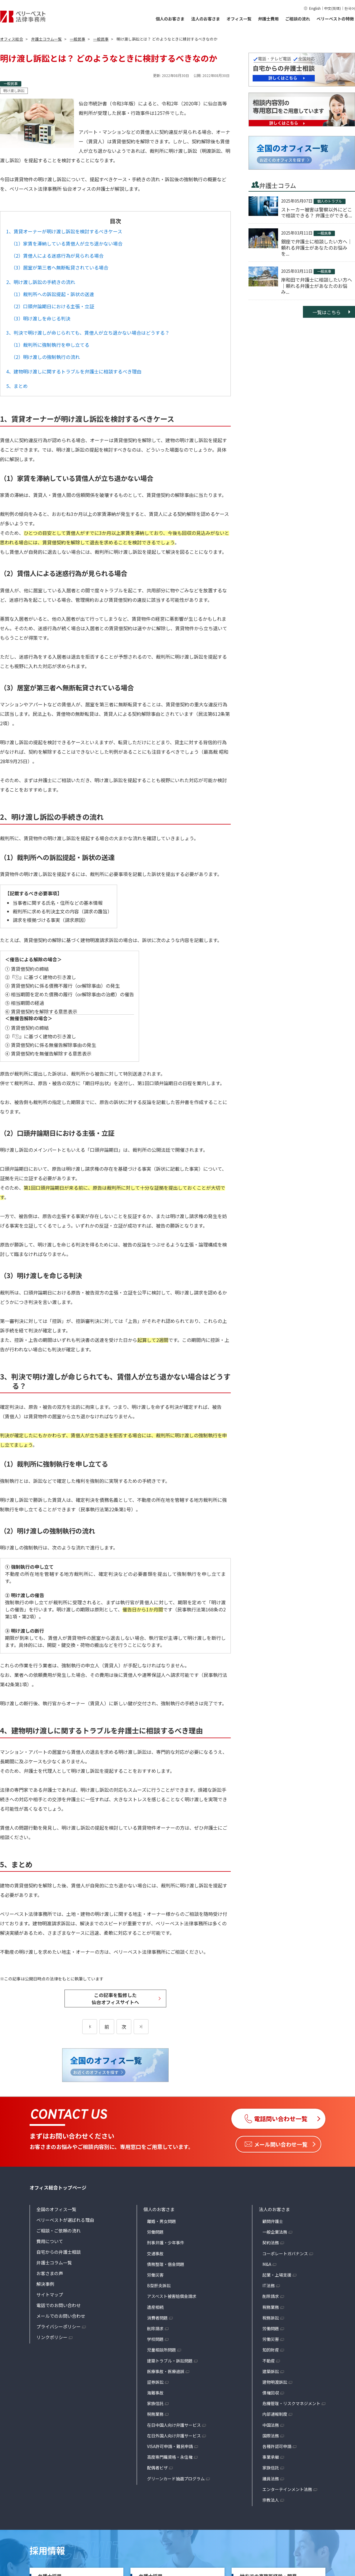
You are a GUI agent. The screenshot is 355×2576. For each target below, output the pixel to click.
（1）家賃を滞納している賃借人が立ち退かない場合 (66, 243)
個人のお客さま (170, 19)
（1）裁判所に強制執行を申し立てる (50, 344)
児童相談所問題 (161, 2350)
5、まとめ (17, 385)
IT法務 (268, 2285)
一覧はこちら (326, 312)
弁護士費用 (268, 19)
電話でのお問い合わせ (58, 2305)
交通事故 (155, 2253)
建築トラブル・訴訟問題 (170, 2361)
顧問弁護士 (272, 2221)
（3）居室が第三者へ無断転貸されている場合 (59, 267)
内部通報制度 (274, 2414)
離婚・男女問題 (161, 2221)
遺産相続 (155, 2307)
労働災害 (155, 2275)
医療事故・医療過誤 (165, 2371)
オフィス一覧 (239, 19)
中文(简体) (332, 8)
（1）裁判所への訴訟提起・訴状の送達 (52, 294)
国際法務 (270, 2436)
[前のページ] (90, 2027)
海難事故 (155, 2393)
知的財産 (270, 2350)
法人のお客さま (205, 19)
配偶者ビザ (157, 2468)
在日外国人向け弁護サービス (174, 2436)
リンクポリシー (51, 2337)
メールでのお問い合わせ (60, 2316)
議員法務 (270, 2479)
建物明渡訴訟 (274, 2382)
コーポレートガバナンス (285, 2253)
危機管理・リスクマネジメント (291, 2403)
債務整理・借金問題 (165, 2264)
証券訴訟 (155, 2382)
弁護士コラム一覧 (54, 2262)
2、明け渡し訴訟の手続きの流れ (40, 281)
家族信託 (155, 2403)
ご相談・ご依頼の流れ (58, 2230)
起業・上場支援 (276, 2275)
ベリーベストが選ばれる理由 (65, 2220)
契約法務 (270, 2242)
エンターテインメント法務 (287, 2489)
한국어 (349, 8)
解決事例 (45, 2284)
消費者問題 (157, 2318)
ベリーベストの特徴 (335, 19)
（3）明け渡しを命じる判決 (40, 318)
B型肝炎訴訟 (159, 2285)
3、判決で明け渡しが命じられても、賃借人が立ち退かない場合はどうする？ (88, 332)
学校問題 (155, 2339)
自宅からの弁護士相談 (58, 2252)
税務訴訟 (270, 2318)
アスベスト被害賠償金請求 (171, 2296)
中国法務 (270, 2425)
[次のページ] (141, 2027)
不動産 (268, 2361)
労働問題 (155, 2232)
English (315, 8)
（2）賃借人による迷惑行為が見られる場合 (57, 255)
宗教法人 (270, 2500)
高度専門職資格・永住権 (170, 2457)
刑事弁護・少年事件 (165, 2242)
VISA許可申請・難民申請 (170, 2446)
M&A (266, 2264)
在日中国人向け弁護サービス (174, 2425)
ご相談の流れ (297, 19)
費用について (49, 2241)
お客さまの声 (49, 2273)
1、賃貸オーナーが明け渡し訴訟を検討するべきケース (64, 231)
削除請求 (155, 2328)
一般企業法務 (274, 2232)
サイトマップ (49, 2294)
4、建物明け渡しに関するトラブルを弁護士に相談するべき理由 (73, 371)
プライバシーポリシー (58, 2326)
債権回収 (270, 2393)
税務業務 (155, 2414)
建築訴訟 (270, 2371)
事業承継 (270, 2457)
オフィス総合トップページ (58, 2187)
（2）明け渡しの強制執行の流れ (45, 356)
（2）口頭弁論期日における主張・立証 (52, 306)
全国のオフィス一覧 (56, 2209)
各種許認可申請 (276, 2446)
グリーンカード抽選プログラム (176, 2479)
